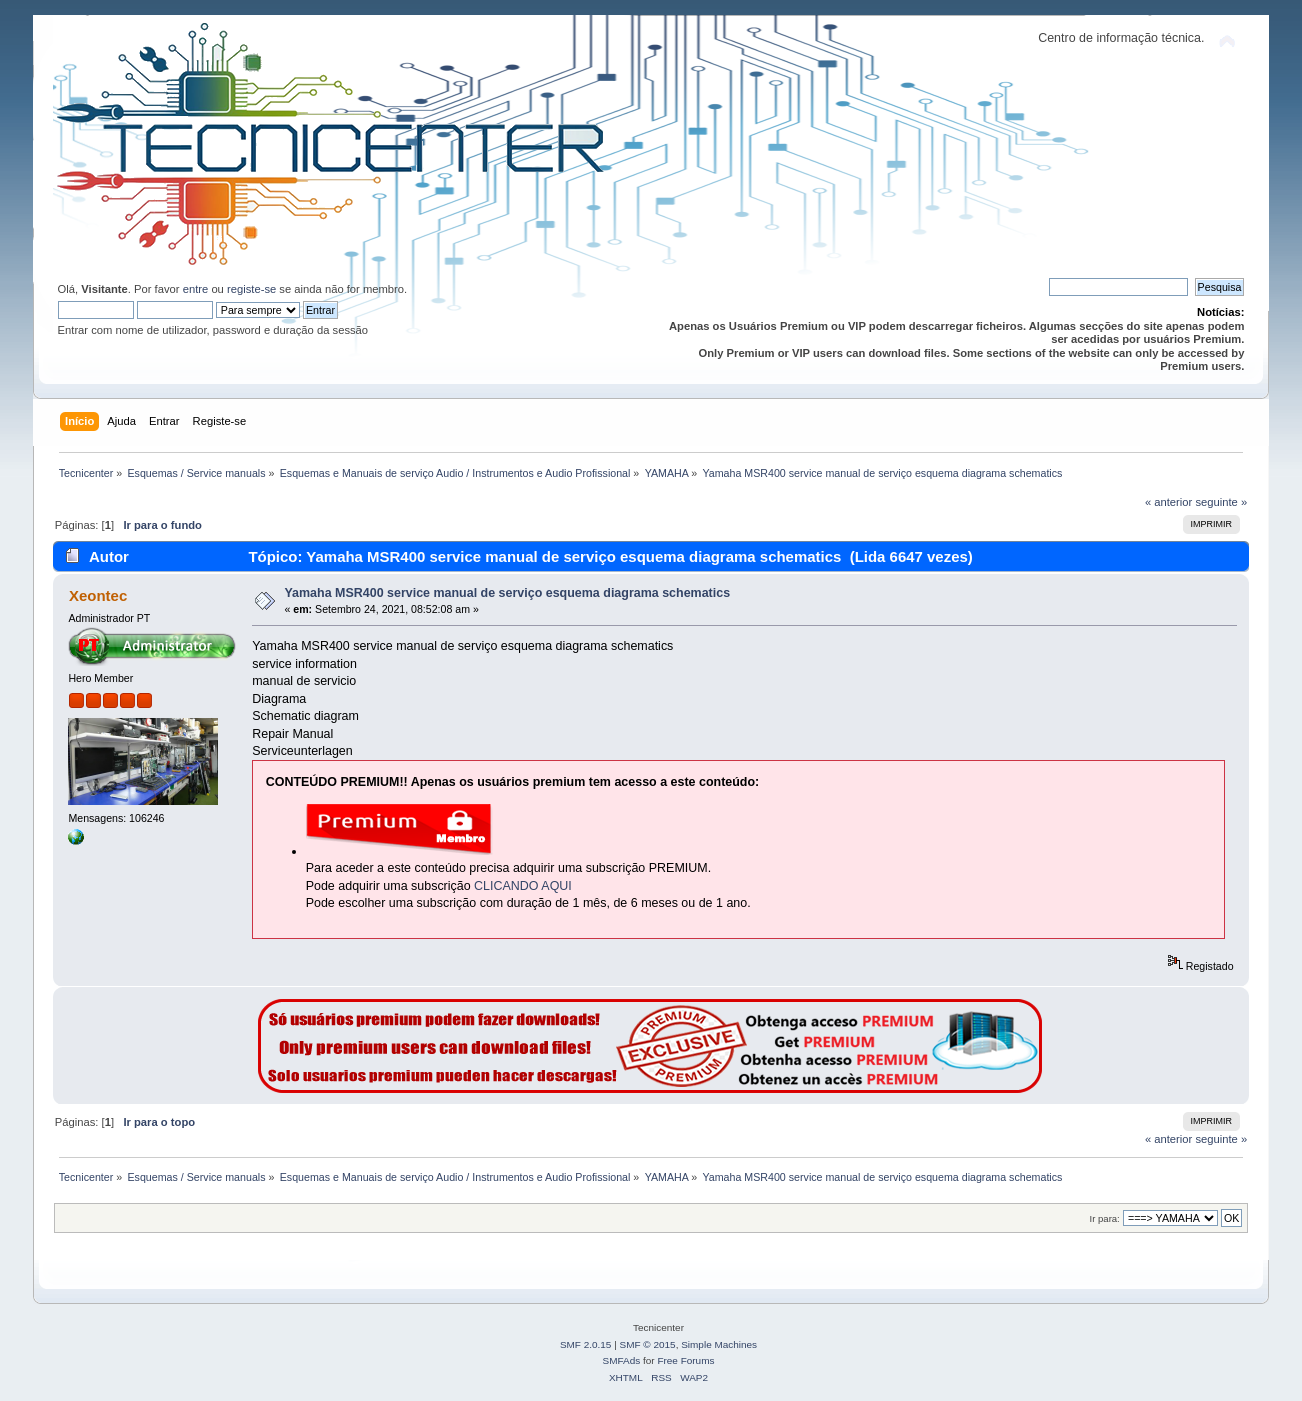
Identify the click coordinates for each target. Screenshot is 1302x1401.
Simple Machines (719, 1344)
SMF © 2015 (648, 1344)
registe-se (251, 289)
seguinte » (1221, 502)
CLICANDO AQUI (523, 886)
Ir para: (1105, 1218)
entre (196, 289)
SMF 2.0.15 (586, 1344)
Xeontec (98, 595)
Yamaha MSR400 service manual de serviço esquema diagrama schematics (507, 593)
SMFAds (622, 1360)
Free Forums (685, 1360)
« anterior (1168, 502)
